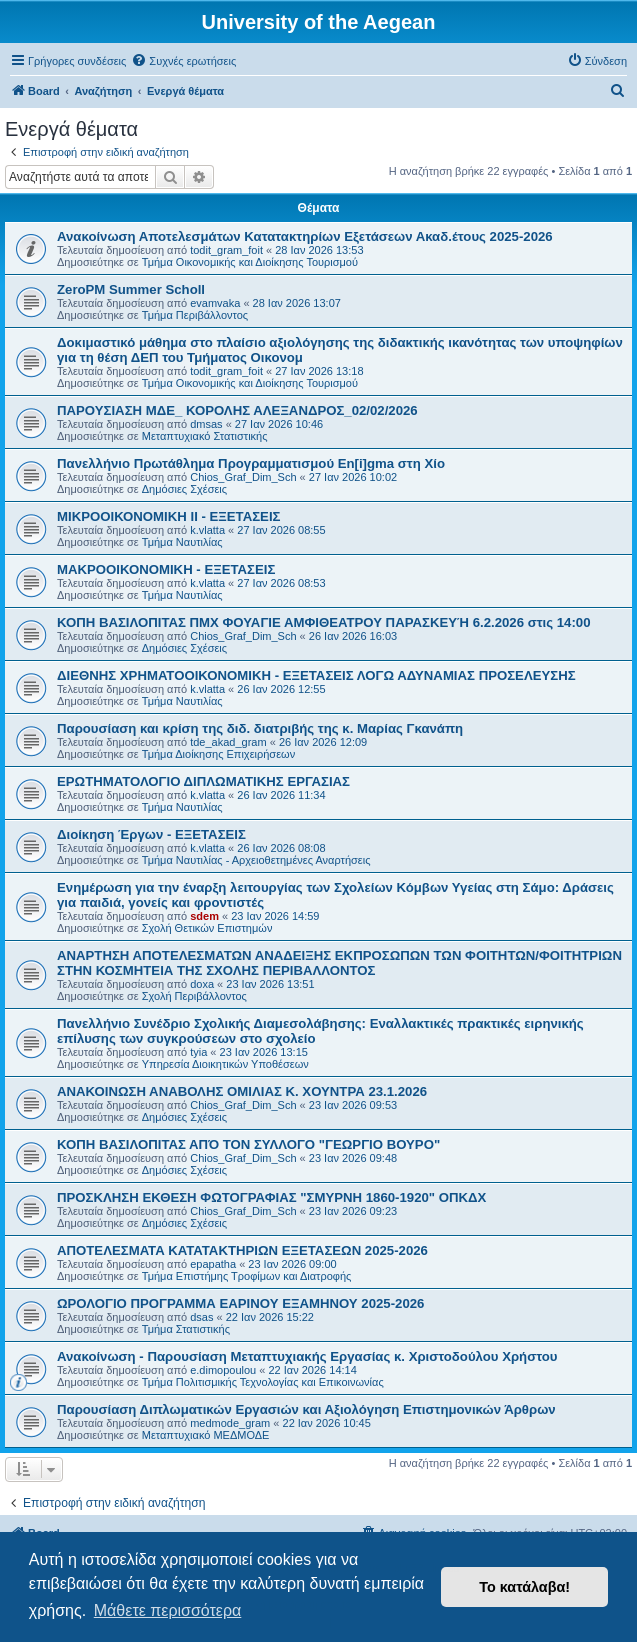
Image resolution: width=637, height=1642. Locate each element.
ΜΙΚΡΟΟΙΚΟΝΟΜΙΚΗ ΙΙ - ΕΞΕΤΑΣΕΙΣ (168, 516)
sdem (204, 916)
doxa (202, 984)
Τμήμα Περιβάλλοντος (195, 315)
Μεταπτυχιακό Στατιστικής (205, 436)
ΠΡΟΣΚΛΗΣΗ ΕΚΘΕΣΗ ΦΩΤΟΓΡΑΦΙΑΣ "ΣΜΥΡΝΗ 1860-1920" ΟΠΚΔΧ (271, 1197)
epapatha (213, 1264)
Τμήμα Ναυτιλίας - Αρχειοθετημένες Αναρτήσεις (256, 860)
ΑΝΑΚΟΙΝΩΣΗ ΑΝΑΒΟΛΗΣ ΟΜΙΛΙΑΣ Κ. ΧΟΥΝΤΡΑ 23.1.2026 (242, 1091)
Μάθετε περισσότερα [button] (168, 1610)
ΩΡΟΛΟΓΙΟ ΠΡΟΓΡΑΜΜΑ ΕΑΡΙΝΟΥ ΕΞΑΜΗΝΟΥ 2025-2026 (240, 1303)
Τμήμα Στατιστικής (186, 1329)
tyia (198, 1052)
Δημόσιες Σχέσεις (184, 489)
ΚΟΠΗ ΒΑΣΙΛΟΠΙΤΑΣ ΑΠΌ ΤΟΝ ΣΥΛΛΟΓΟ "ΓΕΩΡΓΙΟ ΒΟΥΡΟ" (248, 1144)
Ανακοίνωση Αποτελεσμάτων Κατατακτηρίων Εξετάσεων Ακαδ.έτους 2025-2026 (305, 236)
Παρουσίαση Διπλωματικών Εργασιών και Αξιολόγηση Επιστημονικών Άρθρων (306, 1409)
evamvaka (215, 303)
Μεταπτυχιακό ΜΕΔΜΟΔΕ (206, 1435)
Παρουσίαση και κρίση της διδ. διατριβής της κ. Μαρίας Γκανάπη (260, 728)
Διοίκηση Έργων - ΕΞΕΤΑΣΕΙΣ (151, 834)
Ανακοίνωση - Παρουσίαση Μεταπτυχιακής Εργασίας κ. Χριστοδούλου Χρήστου (307, 1356)
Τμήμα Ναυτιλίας (182, 542)
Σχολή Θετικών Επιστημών (207, 928)
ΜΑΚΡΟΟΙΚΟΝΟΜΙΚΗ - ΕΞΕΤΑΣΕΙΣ (166, 569)
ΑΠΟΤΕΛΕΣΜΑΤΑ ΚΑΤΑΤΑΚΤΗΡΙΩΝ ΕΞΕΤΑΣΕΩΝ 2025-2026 (242, 1250)
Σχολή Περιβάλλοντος (194, 996)
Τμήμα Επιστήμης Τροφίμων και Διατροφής (247, 1276)
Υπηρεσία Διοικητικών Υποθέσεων (225, 1064)
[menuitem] (183, 61)
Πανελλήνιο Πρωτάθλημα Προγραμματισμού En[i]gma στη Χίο (251, 463)
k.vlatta (207, 530)
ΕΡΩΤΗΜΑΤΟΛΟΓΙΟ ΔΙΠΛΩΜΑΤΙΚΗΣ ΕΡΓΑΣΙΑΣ (203, 781)
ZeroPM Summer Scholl (131, 289)
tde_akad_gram (228, 742)
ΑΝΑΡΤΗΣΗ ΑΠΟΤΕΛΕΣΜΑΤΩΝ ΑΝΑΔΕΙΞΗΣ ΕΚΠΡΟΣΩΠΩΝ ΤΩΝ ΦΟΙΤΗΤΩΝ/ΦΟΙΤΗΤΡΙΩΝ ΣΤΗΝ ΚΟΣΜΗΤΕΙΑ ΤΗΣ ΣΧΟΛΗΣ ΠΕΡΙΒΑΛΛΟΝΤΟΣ (339, 963)
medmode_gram (230, 1423)
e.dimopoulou (223, 1370)
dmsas (206, 424)
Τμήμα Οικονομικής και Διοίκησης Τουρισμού (250, 262)
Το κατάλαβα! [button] (524, 1587)
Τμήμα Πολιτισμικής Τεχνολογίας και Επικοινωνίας (263, 1382)
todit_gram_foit (226, 250)
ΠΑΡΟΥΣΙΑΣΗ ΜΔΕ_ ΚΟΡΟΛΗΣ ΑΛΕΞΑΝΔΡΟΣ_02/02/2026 (237, 410)
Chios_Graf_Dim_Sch (243, 477)
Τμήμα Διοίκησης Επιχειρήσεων (218, 754)
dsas (201, 1317)
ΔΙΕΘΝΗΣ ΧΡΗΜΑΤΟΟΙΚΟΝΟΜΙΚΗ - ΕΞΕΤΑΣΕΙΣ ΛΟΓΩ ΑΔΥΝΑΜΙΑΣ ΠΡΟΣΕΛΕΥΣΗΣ (316, 675)
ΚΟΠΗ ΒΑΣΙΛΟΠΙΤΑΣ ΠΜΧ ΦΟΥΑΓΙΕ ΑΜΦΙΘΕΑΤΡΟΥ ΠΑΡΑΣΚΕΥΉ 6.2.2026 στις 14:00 (323, 622)
